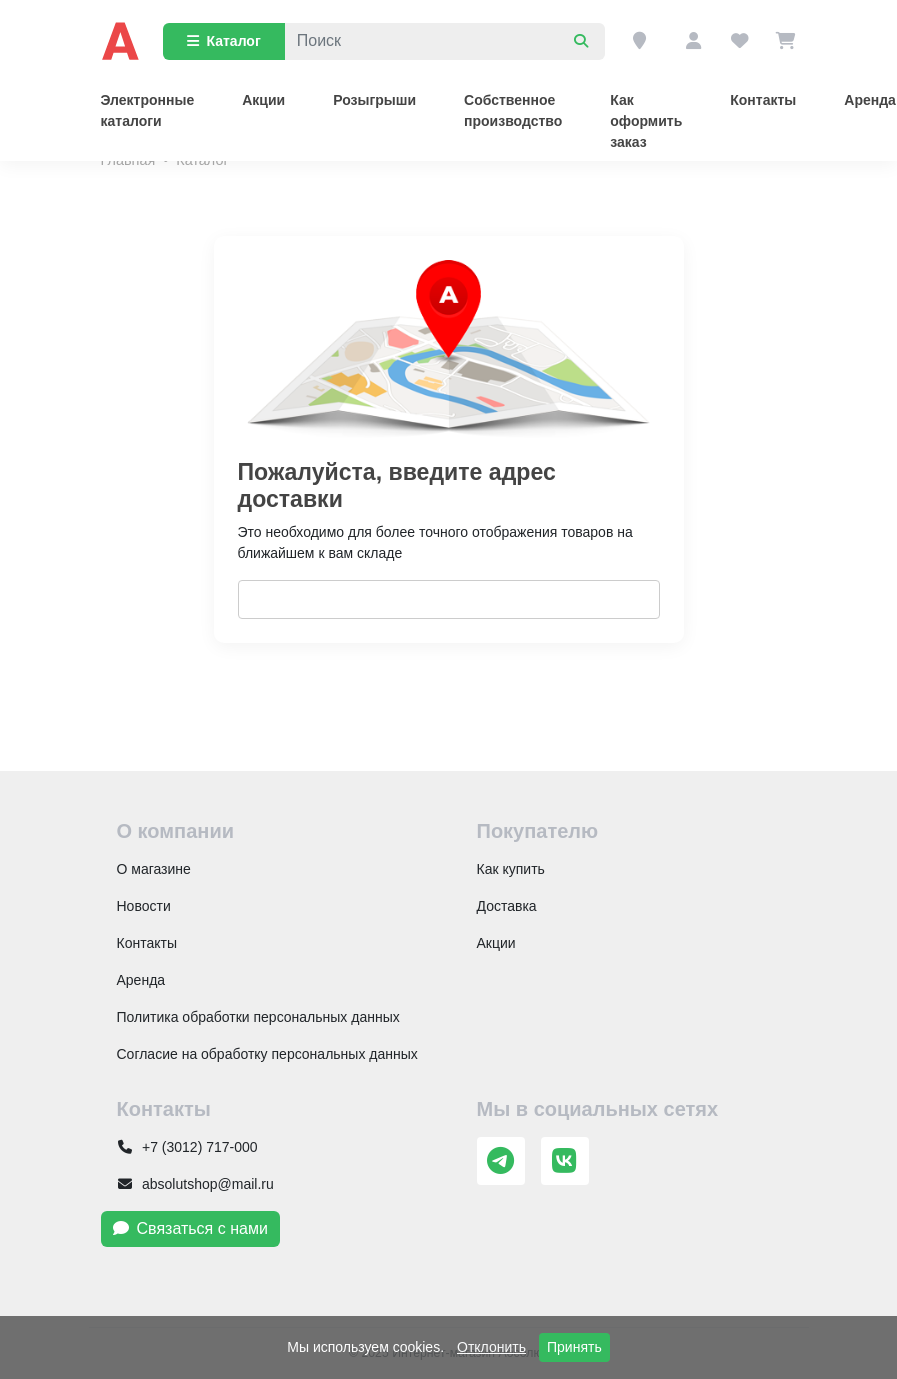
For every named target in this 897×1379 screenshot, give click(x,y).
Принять (574, 1347)
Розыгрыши (374, 100)
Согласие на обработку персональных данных (267, 1054)
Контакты (763, 100)
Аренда (141, 980)
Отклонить (491, 1347)
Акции (263, 100)
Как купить (511, 869)
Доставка (507, 906)
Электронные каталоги (148, 110)
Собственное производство (513, 110)
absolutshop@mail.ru (195, 1184)
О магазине (154, 869)
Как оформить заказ (646, 121)
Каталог (224, 41)
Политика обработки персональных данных (258, 1017)
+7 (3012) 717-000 (187, 1147)
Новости (144, 906)
